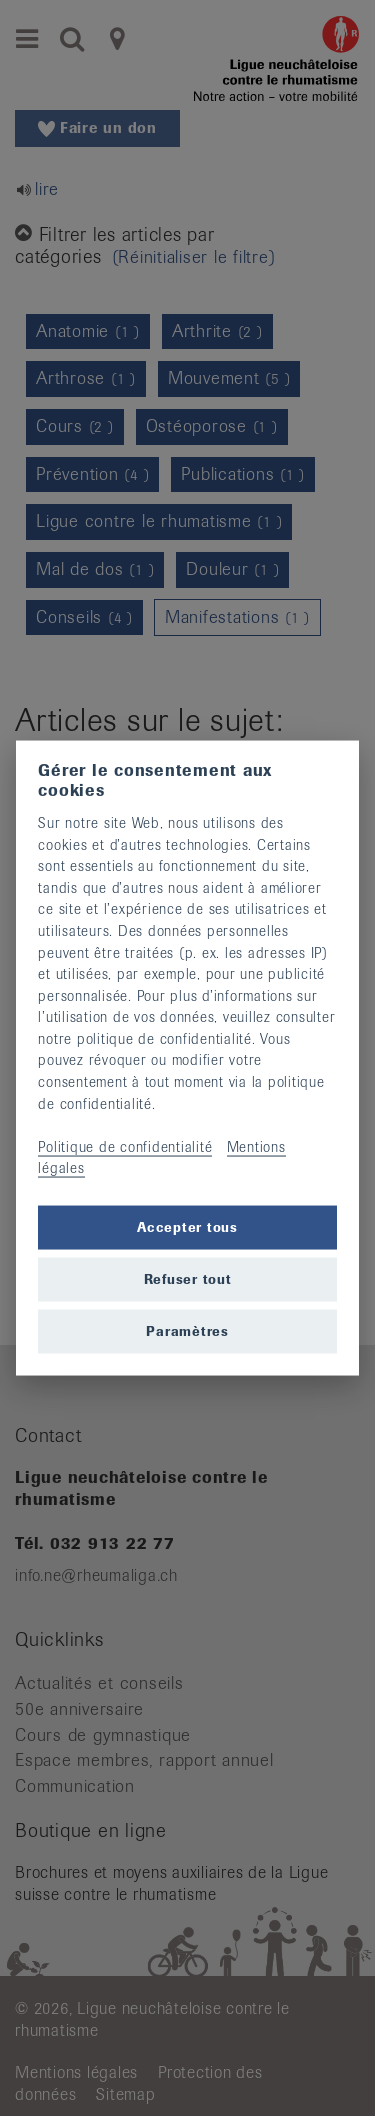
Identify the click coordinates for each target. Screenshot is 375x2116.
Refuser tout (188, 1278)
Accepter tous (187, 1226)
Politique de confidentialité (125, 1146)
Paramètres (187, 1330)
